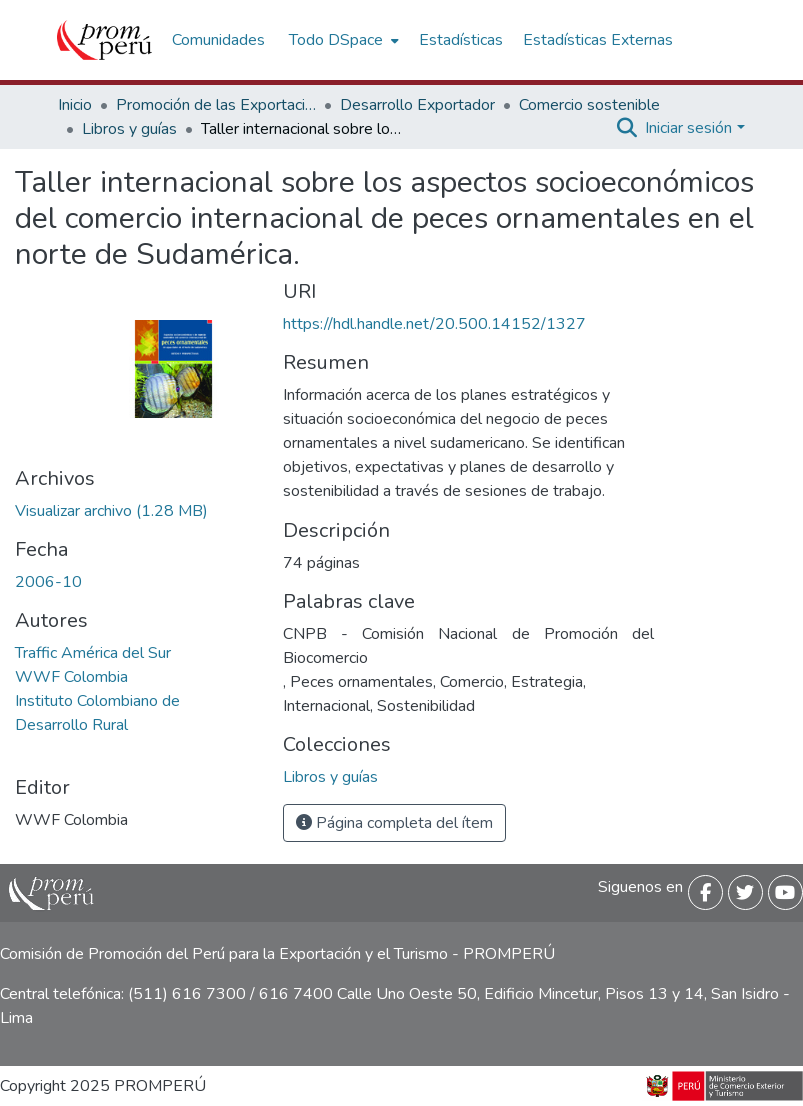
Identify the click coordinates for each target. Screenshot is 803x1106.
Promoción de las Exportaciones (216, 105)
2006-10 (48, 582)
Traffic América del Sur (93, 653)
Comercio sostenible (589, 105)
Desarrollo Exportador (417, 105)
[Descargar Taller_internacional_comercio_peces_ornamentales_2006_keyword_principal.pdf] (111, 511)
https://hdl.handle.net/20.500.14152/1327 (434, 324)
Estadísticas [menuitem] (461, 40)
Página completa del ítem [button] (394, 823)
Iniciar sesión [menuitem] (688, 128)
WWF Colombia (71, 677)
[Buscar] (626, 128)
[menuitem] (342, 40)
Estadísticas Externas (598, 40)
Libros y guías (129, 129)
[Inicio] (104, 40)
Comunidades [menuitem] (218, 40)
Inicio (75, 105)
